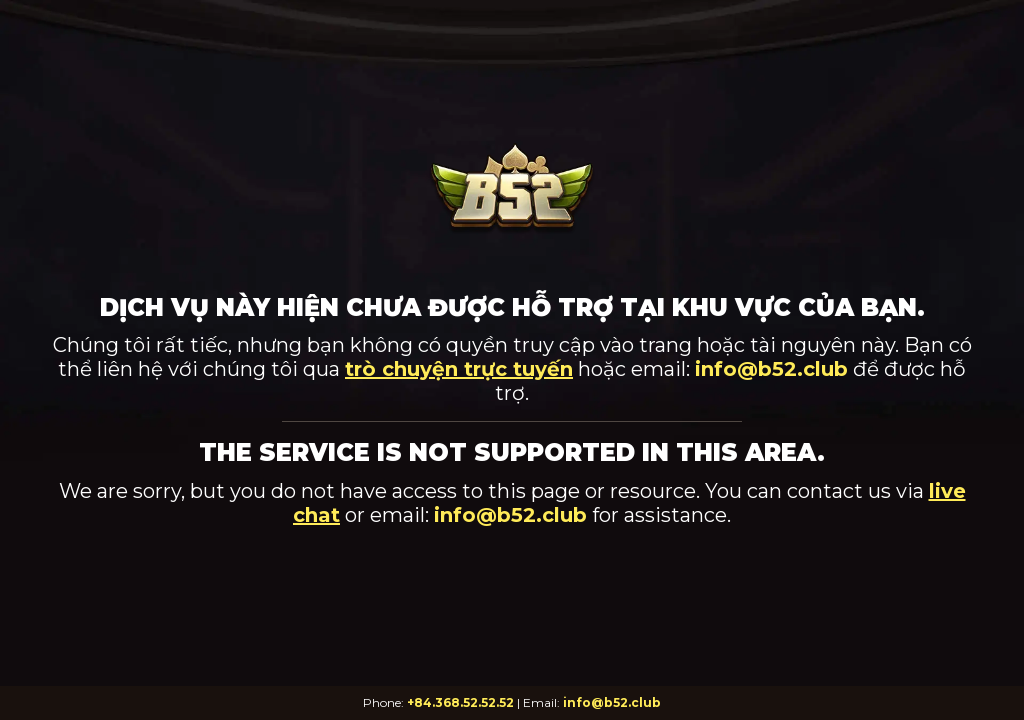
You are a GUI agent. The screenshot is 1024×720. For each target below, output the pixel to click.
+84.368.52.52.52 (460, 702)
